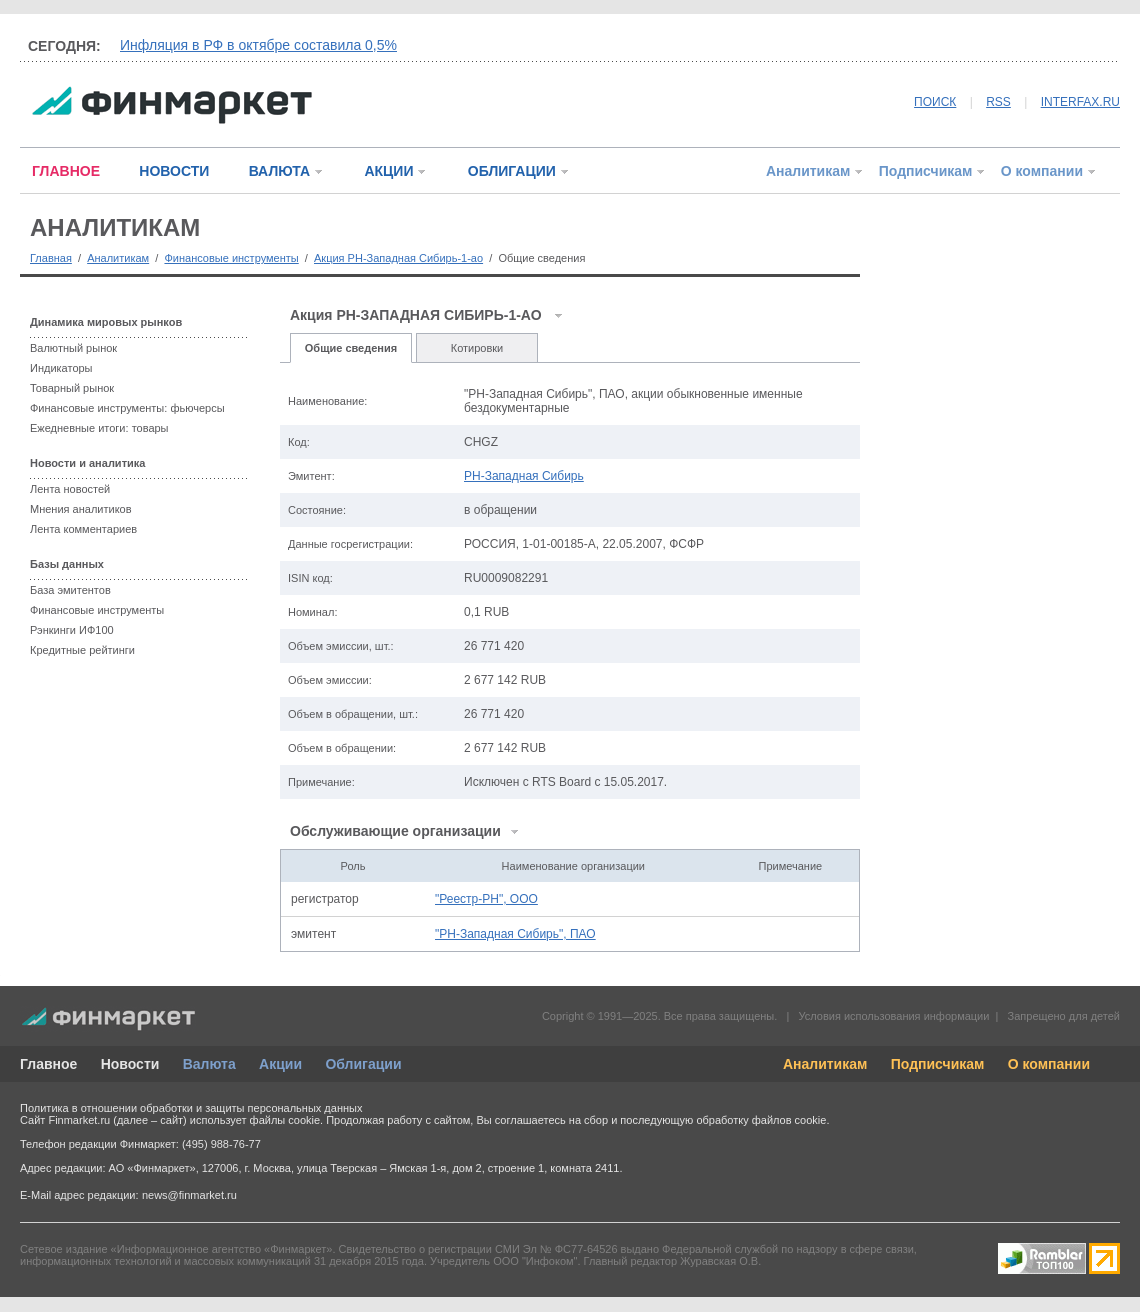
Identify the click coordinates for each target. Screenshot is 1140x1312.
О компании (1042, 171)
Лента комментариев (83, 529)
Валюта (209, 1064)
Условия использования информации (893, 1016)
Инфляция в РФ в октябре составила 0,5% (258, 45)
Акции (280, 1064)
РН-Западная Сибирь (524, 476)
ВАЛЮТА (279, 171)
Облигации (363, 1064)
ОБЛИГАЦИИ (512, 171)
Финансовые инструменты (231, 258)
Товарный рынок (72, 388)
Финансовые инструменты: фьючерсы (127, 408)
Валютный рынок (73, 348)
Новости (130, 1064)
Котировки (477, 348)
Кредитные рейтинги (82, 650)
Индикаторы (61, 368)
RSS (998, 102)
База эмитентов (70, 590)
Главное (48, 1064)
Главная (51, 258)
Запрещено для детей (1064, 1016)
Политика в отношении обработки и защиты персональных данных (191, 1108)
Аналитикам (808, 171)
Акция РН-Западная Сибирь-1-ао (398, 258)
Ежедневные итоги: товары (99, 428)
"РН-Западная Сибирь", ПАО (515, 934)
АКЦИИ (388, 171)
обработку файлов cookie (761, 1120)
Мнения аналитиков (81, 509)
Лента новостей (70, 489)
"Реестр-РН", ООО (486, 899)
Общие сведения (351, 348)
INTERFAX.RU (1080, 102)
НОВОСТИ (174, 171)
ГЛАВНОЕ (66, 171)
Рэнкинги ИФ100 (72, 630)
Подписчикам (926, 171)
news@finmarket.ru (189, 1195)
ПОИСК (935, 102)
